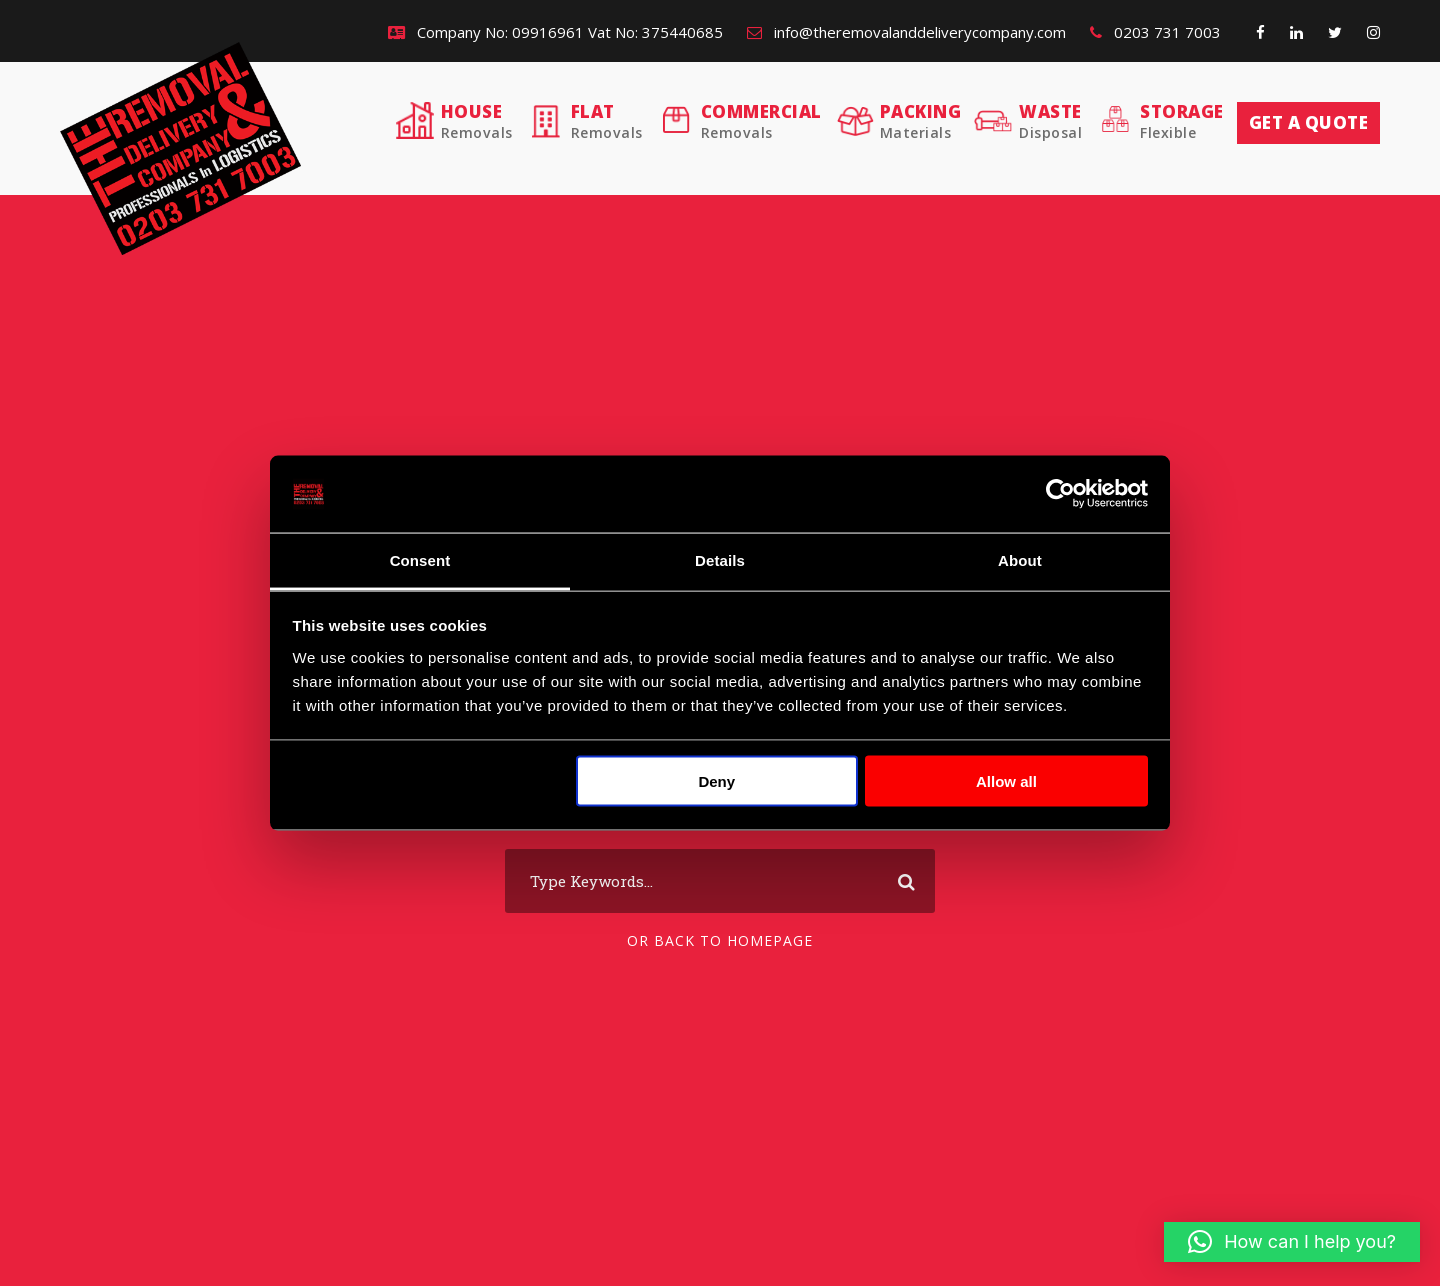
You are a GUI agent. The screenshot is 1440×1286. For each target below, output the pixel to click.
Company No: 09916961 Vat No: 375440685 (555, 32)
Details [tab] (720, 559)
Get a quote (1309, 122)
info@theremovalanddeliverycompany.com (906, 32)
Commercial (761, 122)
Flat (607, 122)
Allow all (1006, 781)
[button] (1292, 1242)
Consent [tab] (420, 559)
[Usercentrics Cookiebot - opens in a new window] (1060, 494)
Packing (921, 122)
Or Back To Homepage (720, 940)
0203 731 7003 (1155, 32)
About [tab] (1020, 559)
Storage (1182, 122)
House (477, 122)
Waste (1050, 122)
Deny (716, 781)
